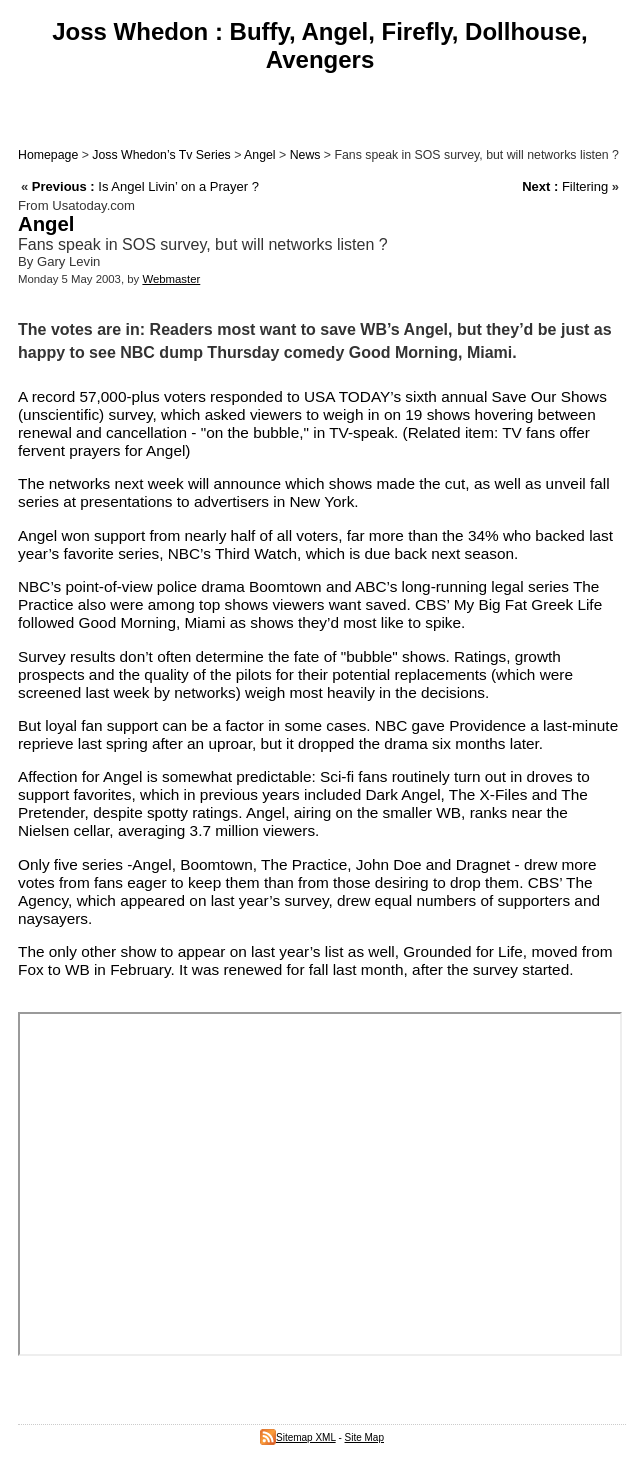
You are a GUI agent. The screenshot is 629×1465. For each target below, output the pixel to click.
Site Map (364, 1437)
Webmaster (171, 279)
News (305, 155)
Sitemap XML (298, 1437)
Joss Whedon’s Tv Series (161, 155)
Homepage (48, 155)
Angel (260, 155)
